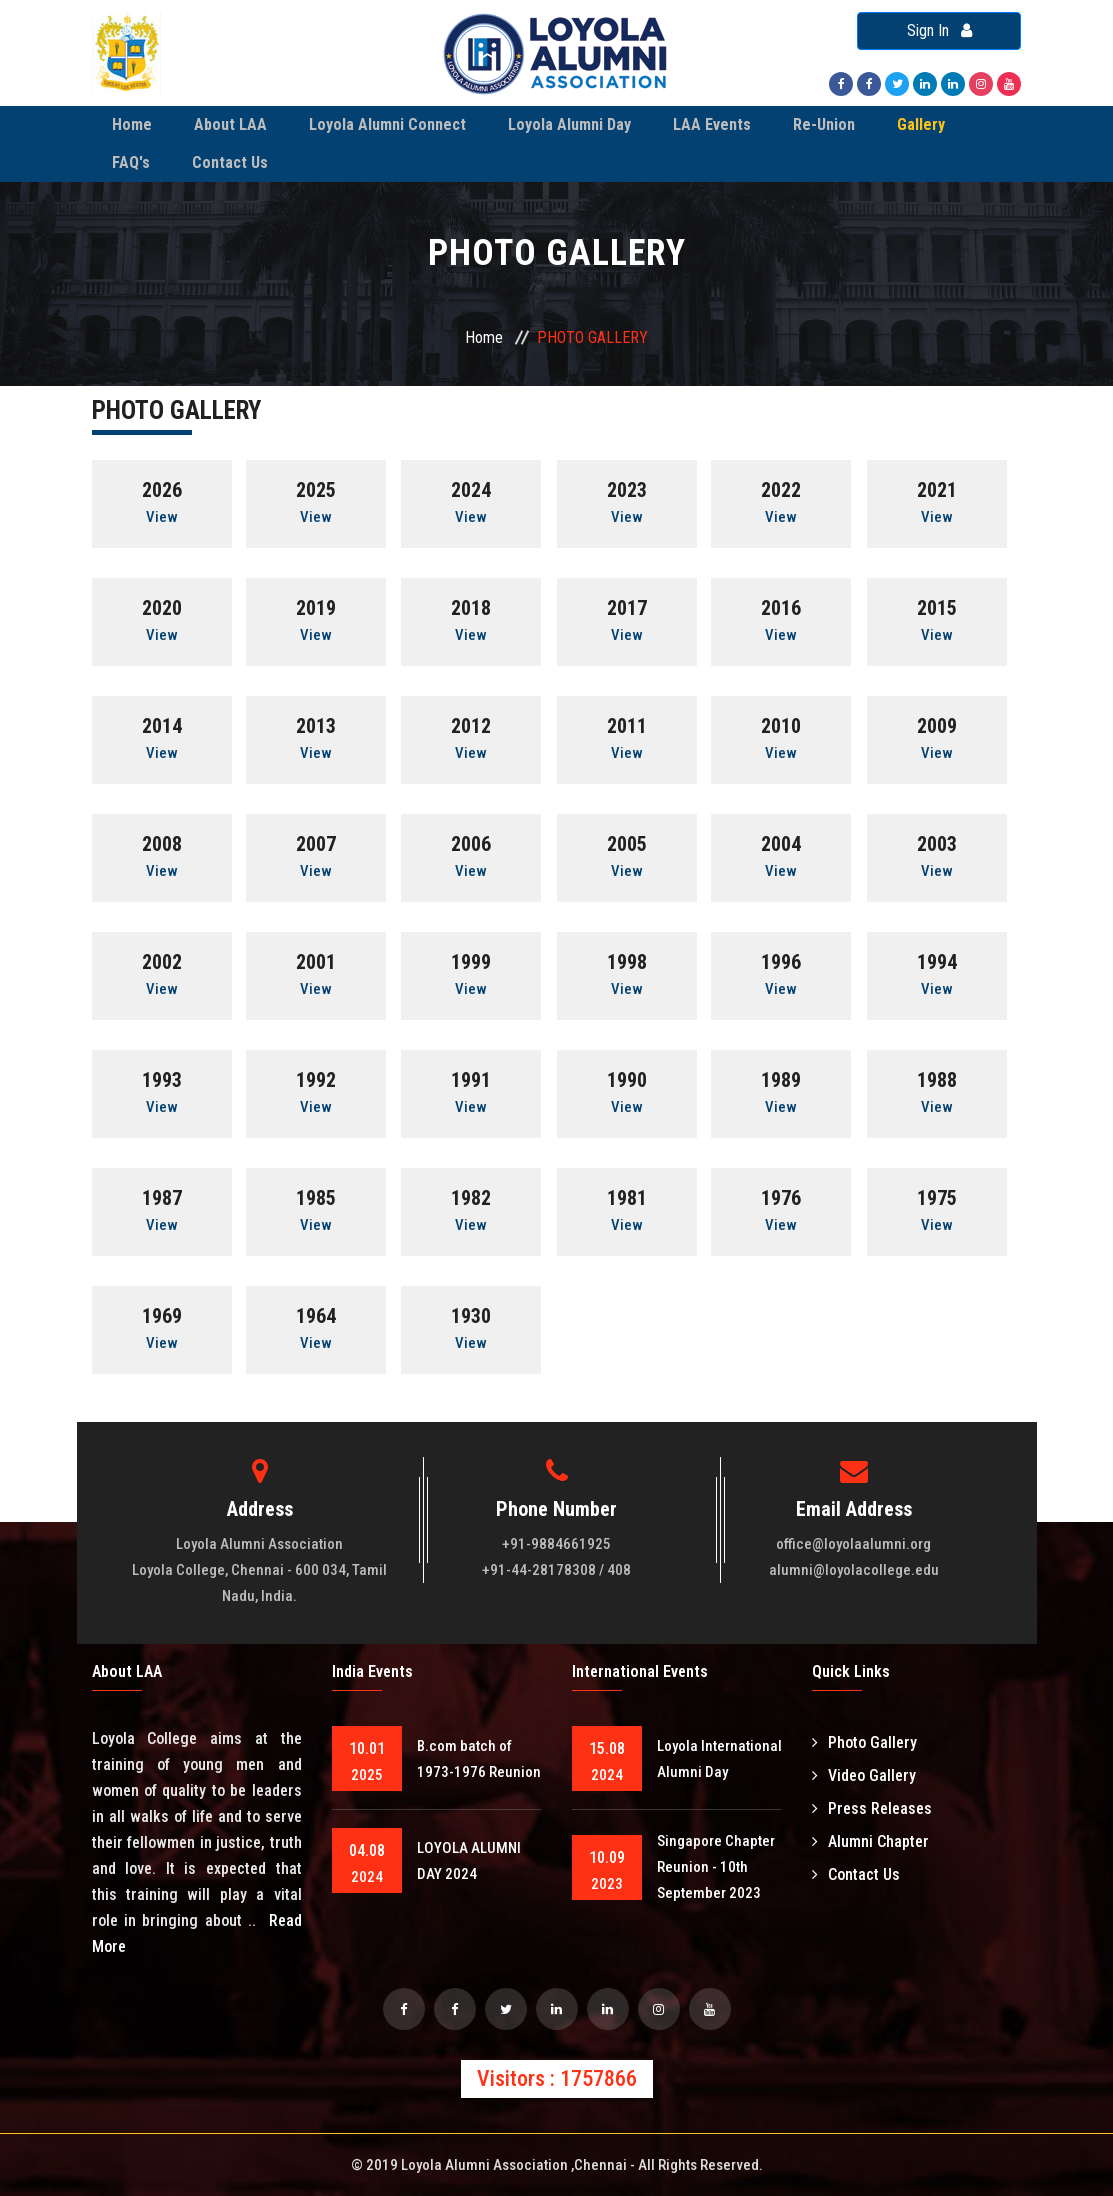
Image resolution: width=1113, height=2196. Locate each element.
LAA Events (712, 124)
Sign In (939, 30)
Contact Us (230, 162)
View (162, 517)
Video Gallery (864, 1775)
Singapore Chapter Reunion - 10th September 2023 (716, 1867)
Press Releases (872, 1808)
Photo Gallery (864, 1742)
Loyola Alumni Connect (387, 124)
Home (132, 124)
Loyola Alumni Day (569, 124)
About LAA (230, 124)
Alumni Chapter (870, 1841)
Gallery (921, 124)
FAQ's (131, 162)
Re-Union (824, 124)
